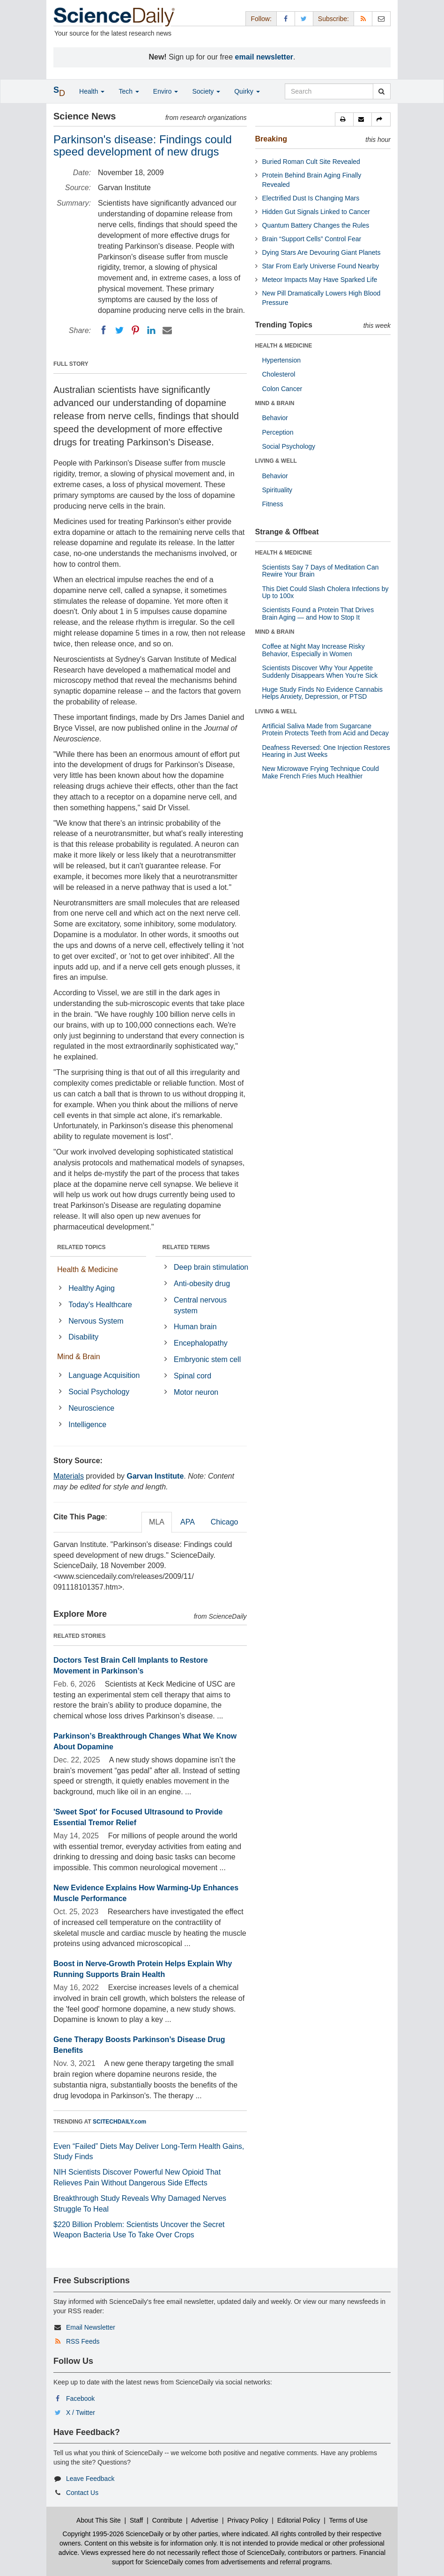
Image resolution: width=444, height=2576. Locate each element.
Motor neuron (196, 1392)
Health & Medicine (87, 1269)
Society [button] (206, 91)
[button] (344, 119)
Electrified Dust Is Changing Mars (311, 198)
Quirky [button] (246, 91)
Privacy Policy (247, 2520)
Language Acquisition (104, 1375)
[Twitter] (119, 330)
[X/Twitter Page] (304, 18)
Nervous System (95, 1321)
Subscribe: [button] (333, 18)
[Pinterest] (135, 330)
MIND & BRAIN (275, 403)
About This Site (98, 2520)
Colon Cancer (282, 388)
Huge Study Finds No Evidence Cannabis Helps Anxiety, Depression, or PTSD (322, 693)
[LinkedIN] (151, 330)
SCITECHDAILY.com (119, 2121)
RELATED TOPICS (81, 1247)
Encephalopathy (201, 1343)
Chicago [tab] (224, 1522)
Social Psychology (98, 1392)
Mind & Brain (78, 1357)
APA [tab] (187, 1522)
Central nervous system (200, 1305)
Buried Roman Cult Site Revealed (311, 161)
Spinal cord (192, 1376)
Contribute (167, 2520)
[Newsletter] (381, 18)
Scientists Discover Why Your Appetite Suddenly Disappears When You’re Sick (320, 671)
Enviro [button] (165, 91)
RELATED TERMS (186, 1247)
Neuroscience (91, 1408)
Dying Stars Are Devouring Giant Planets (321, 252)
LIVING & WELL (276, 461)
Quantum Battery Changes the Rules (316, 225)
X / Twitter (80, 2412)
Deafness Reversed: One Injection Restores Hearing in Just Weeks (326, 751)
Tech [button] (128, 91)
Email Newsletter (90, 2327)
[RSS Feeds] (363, 18)
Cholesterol (279, 374)
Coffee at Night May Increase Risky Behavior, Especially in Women (313, 650)
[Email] (167, 330)
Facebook (80, 2398)
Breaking (271, 139)
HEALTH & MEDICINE (283, 345)
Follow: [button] (261, 18)
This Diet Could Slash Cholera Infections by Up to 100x (325, 592)
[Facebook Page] (285, 18)
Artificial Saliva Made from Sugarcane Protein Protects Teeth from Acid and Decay (325, 729)
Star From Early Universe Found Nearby (320, 266)
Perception (278, 432)
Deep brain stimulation (211, 1267)
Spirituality (277, 490)
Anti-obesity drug (202, 1284)
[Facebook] (103, 330)
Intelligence (87, 1425)
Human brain (195, 1327)
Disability (83, 1337)
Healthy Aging (91, 1288)
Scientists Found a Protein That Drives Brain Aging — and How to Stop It (318, 613)
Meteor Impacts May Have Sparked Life (319, 279)
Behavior (275, 418)
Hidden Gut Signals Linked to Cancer (316, 211)
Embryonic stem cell (207, 1359)
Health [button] (91, 91)
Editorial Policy (298, 2520)
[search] (381, 91)
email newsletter (264, 57)
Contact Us (82, 2492)
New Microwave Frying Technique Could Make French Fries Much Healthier (320, 772)
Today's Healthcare (100, 1305)
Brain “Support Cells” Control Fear (312, 239)
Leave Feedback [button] (90, 2478)
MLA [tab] (156, 1522)
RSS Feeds (83, 2341)
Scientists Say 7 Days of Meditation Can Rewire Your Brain (320, 570)
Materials (68, 1476)
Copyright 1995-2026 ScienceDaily (113, 2534)
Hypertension (281, 360)
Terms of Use (348, 2520)
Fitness (272, 504)
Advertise (204, 2520)
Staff (136, 2520)
